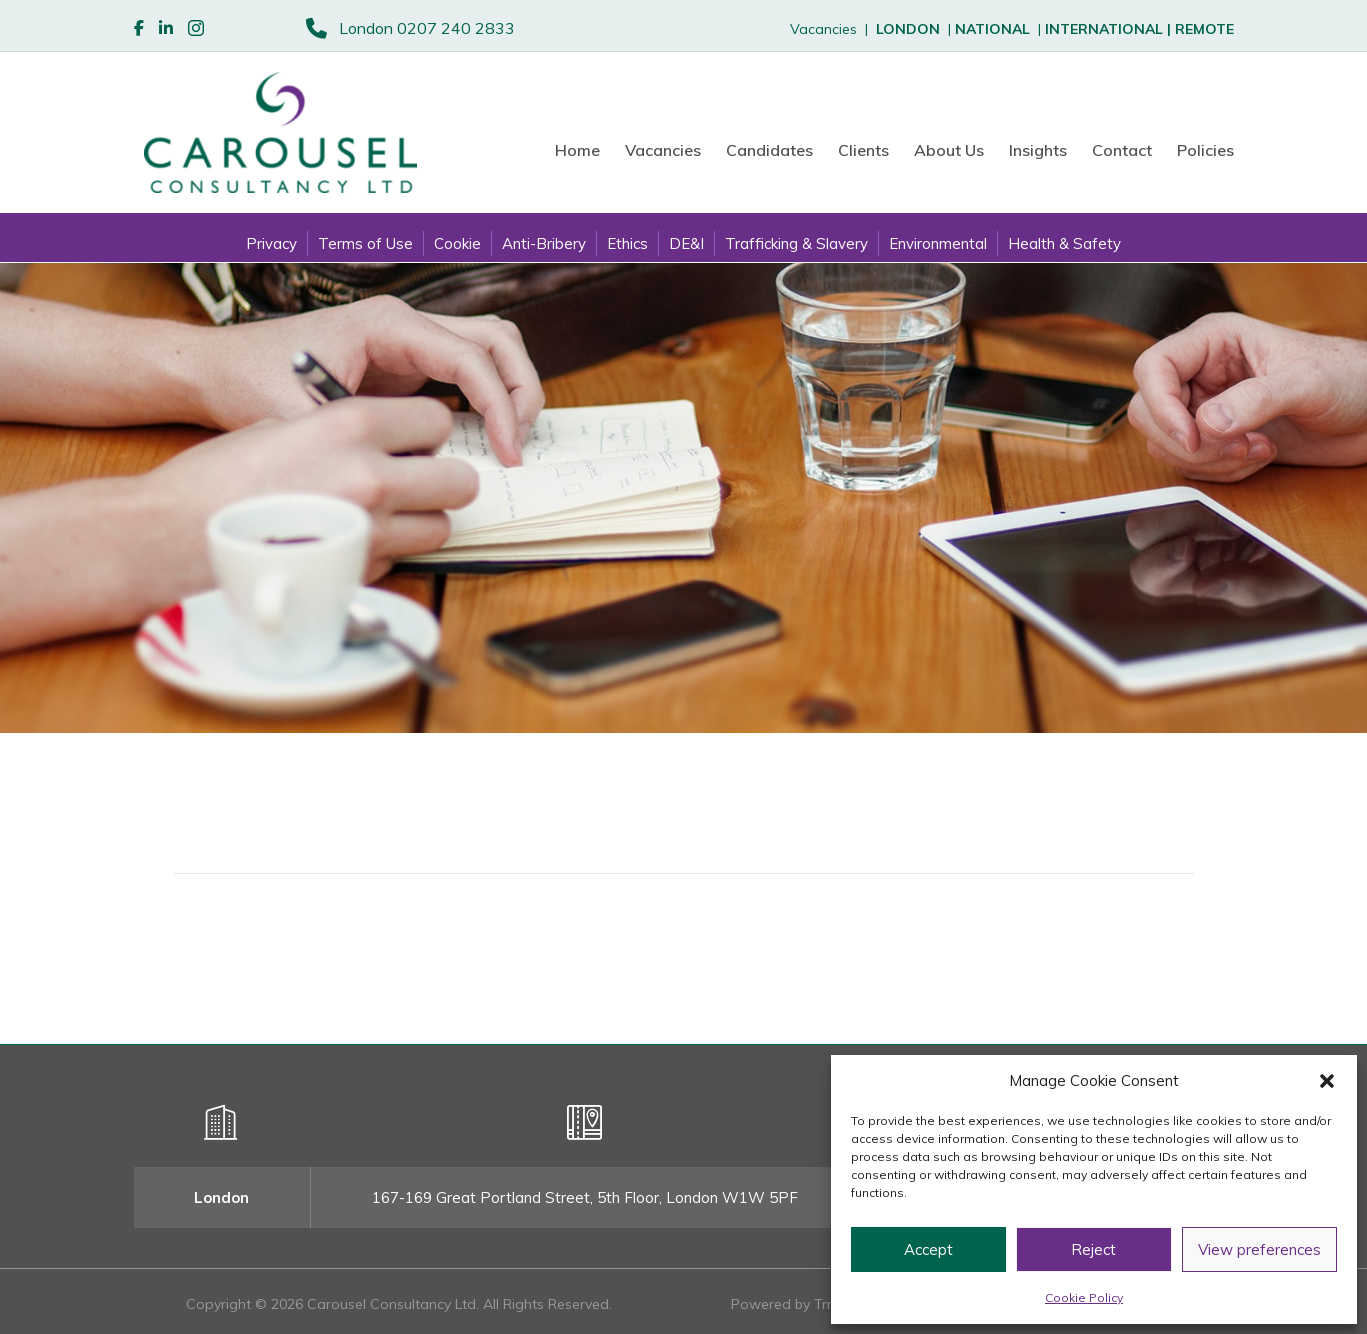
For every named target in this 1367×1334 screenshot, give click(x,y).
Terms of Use (365, 243)
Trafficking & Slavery (796, 243)
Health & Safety (1064, 243)
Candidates (769, 150)
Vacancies (663, 150)
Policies (1205, 150)
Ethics (627, 243)
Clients (863, 150)
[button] (1327, 1081)
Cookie (457, 243)
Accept (928, 1249)
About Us (949, 150)
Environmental (938, 243)
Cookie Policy (1084, 1297)
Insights (1038, 150)
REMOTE (1204, 29)
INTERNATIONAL (1110, 29)
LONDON (908, 29)
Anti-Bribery (544, 243)
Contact (1122, 150)
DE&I (686, 243)
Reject (1093, 1249)
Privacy (271, 243)
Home (577, 150)
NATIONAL (992, 29)
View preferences (1259, 1249)
